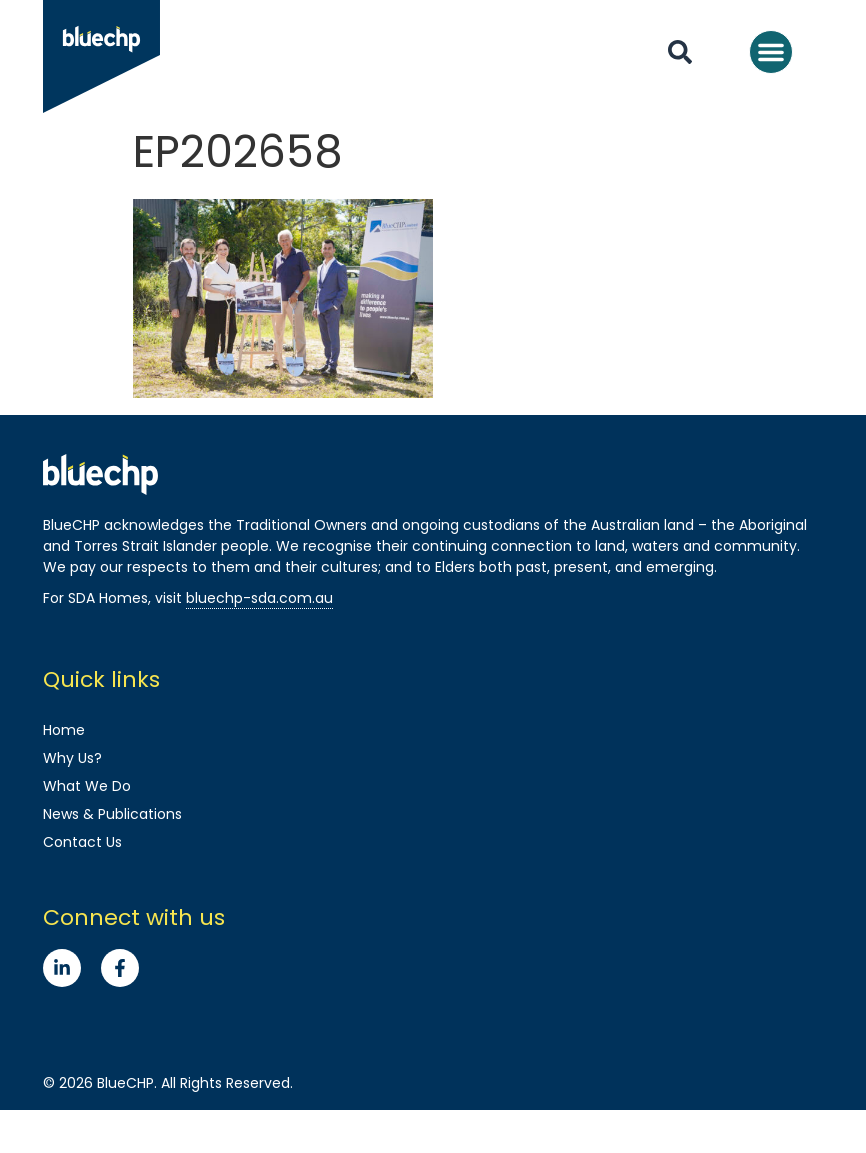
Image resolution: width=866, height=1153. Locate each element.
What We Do (87, 786)
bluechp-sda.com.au (259, 598)
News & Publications (112, 814)
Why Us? (72, 758)
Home (64, 730)
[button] (771, 52)
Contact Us (82, 842)
